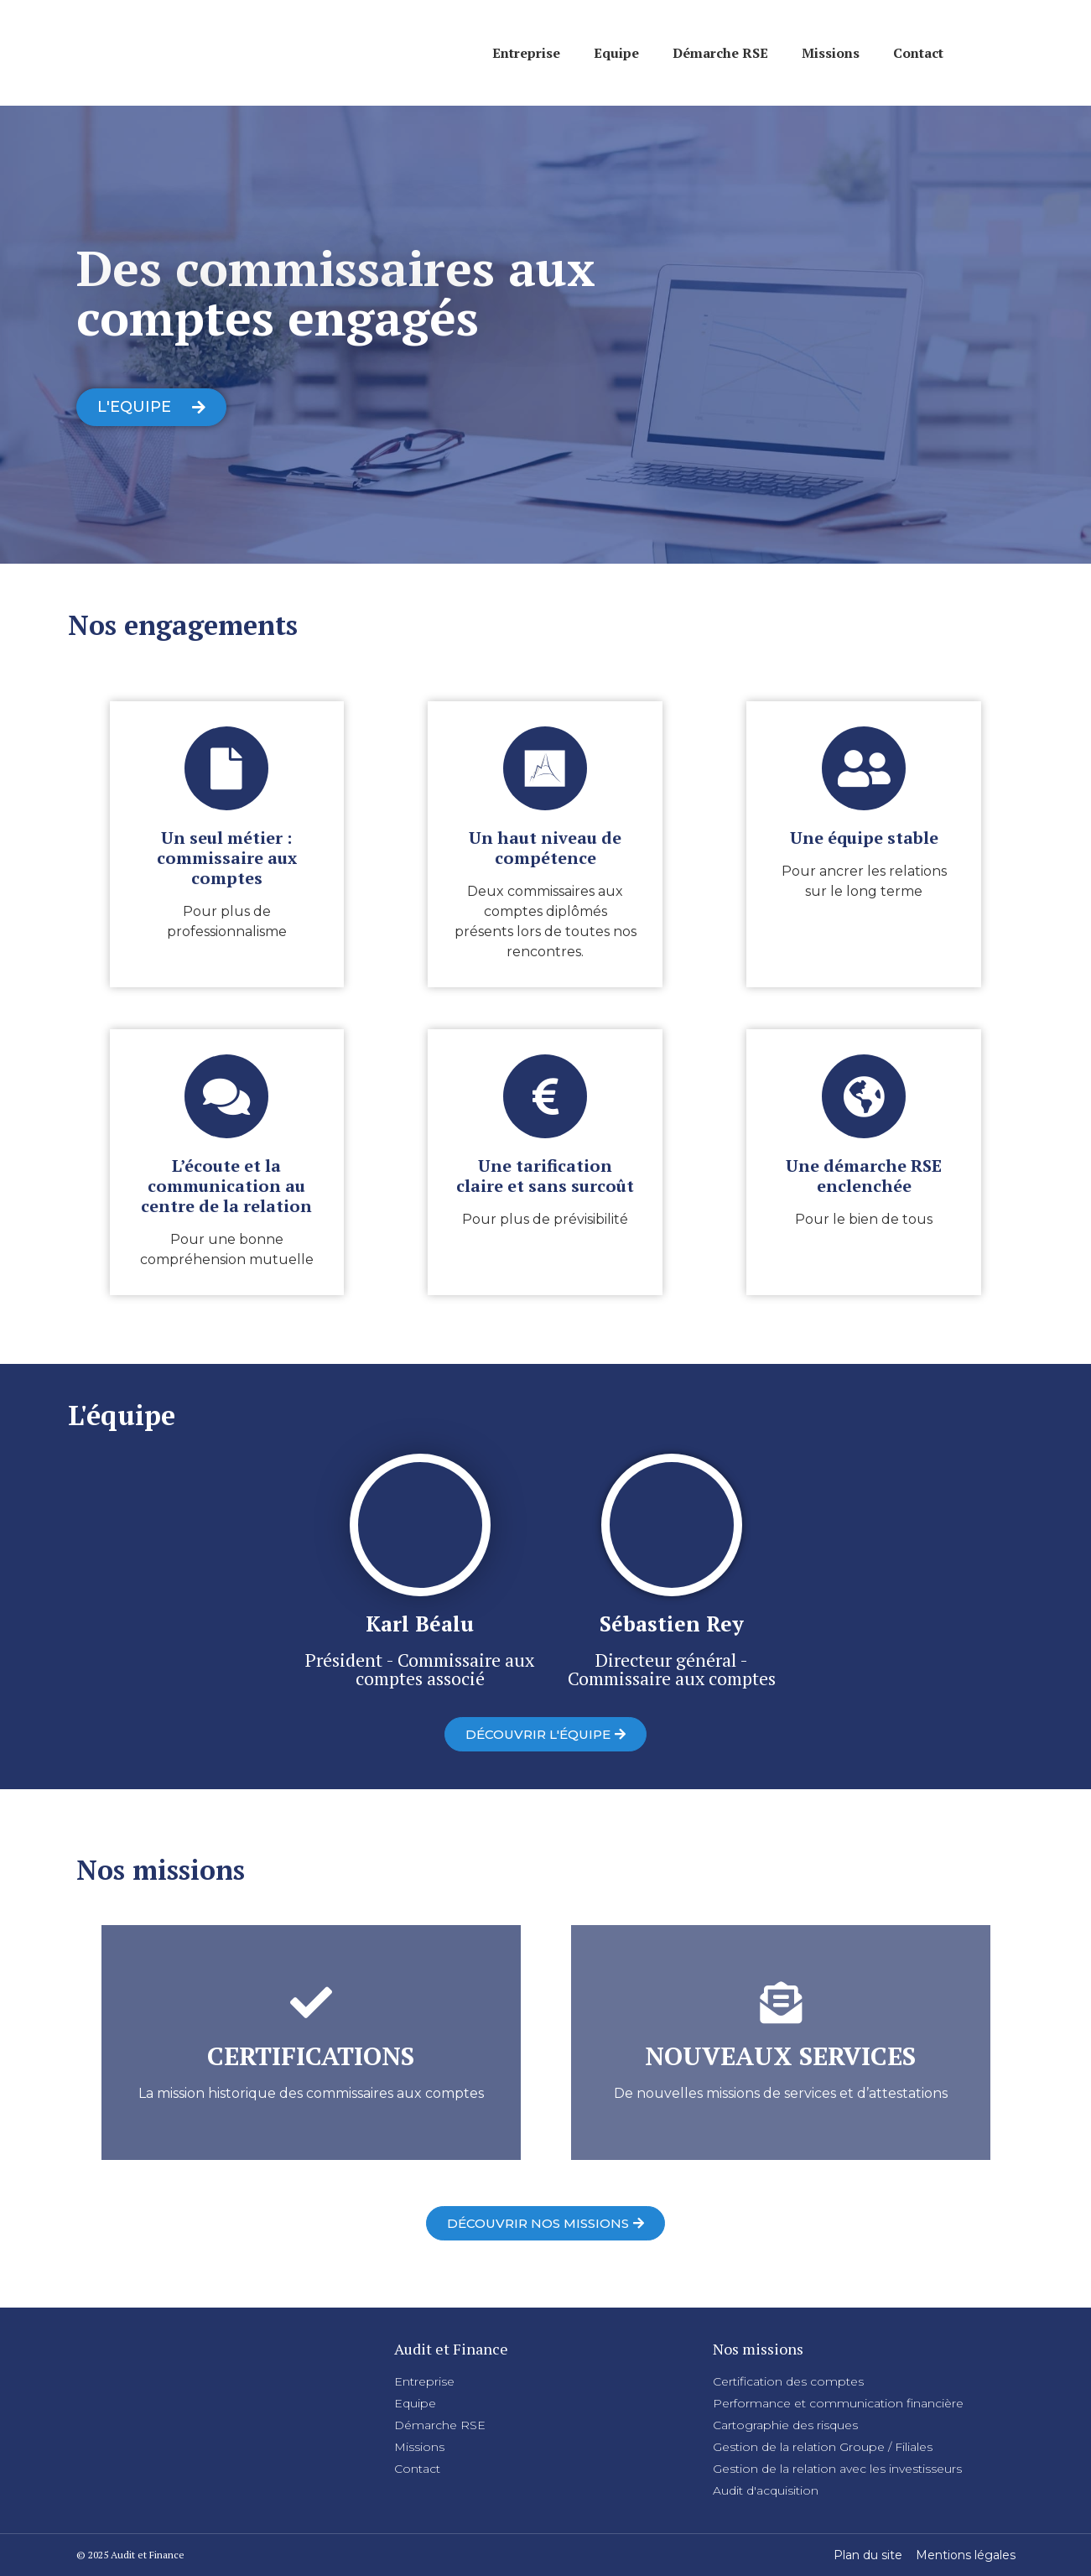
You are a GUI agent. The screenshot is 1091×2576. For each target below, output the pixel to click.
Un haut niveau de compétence (545, 847)
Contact (918, 53)
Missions (831, 53)
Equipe (616, 53)
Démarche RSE (720, 53)
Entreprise (526, 53)
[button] (151, 407)
